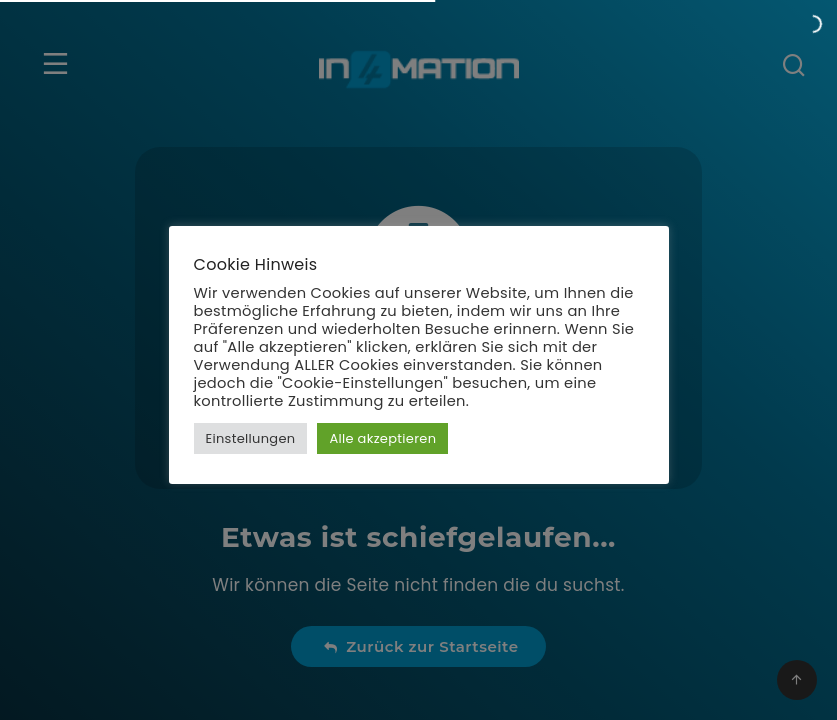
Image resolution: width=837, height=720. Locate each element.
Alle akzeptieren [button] (382, 438)
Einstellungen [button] (251, 438)
